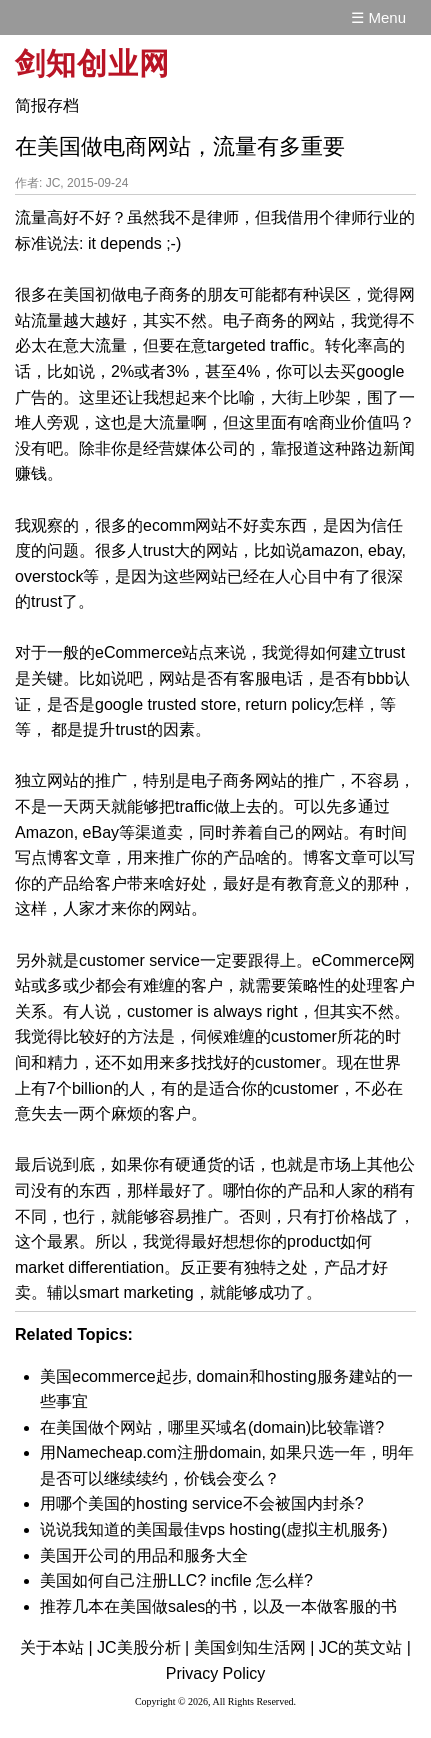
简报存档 (47, 105)
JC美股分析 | (143, 1647)
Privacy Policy (216, 1673)
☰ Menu (378, 17)
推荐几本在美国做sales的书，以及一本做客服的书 (218, 1606)
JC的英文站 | (365, 1647)
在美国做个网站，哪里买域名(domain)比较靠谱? (212, 1427)
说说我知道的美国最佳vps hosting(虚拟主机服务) (214, 1529)
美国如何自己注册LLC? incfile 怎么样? (176, 1580)
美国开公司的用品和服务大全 (144, 1555)
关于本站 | (56, 1647)
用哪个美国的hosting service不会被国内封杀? (202, 1503)
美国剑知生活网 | (254, 1647)
